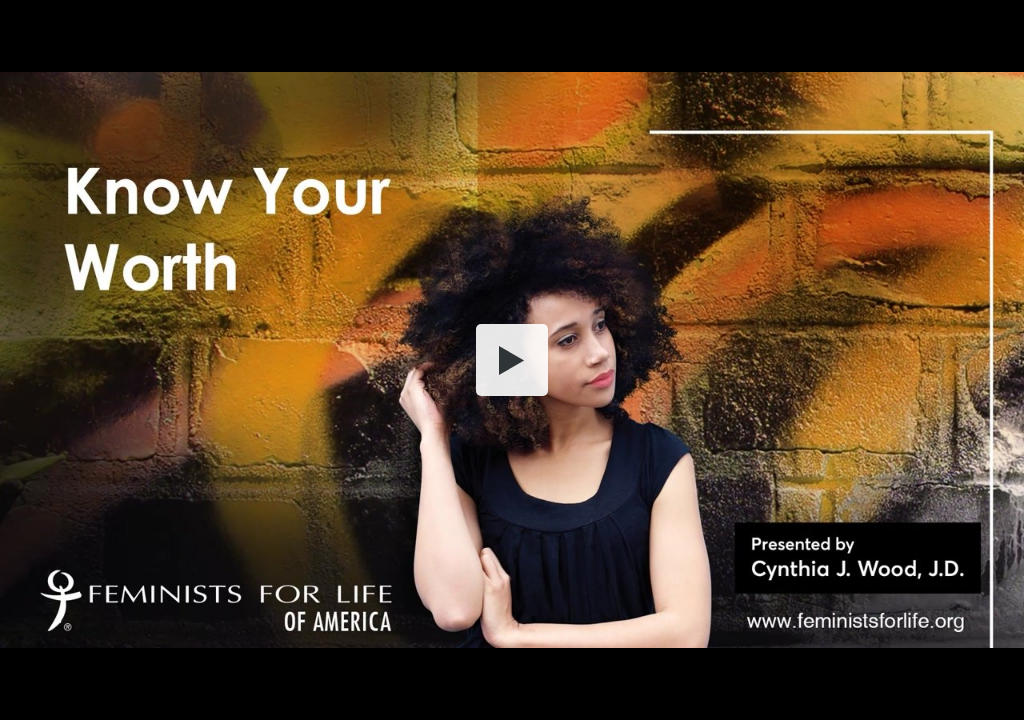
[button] (512, 360)
